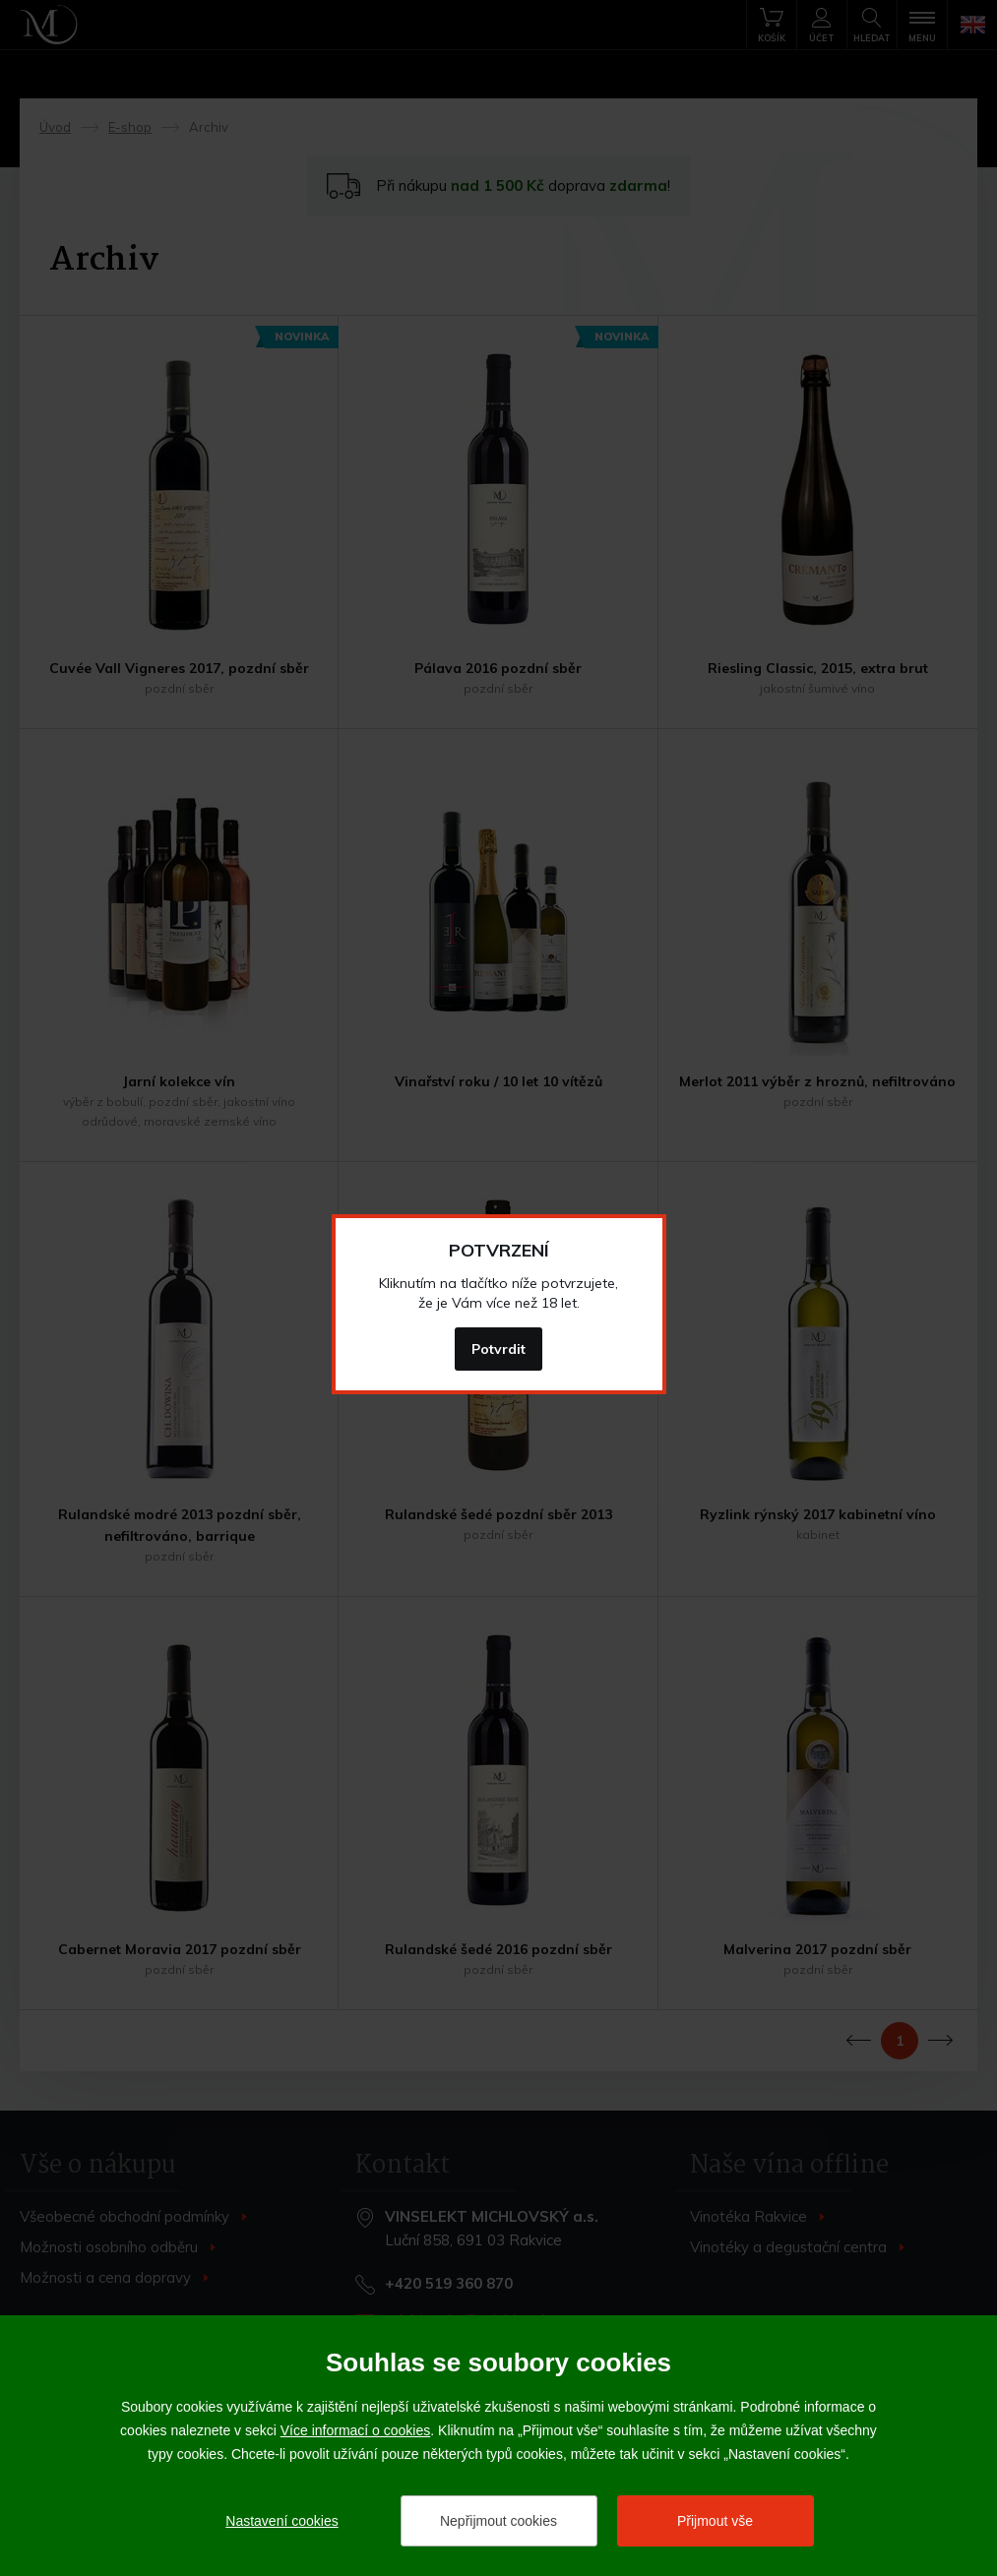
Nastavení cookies (281, 2521)
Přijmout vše (715, 2521)
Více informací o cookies (355, 2430)
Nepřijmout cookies (498, 2521)
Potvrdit (498, 1349)
